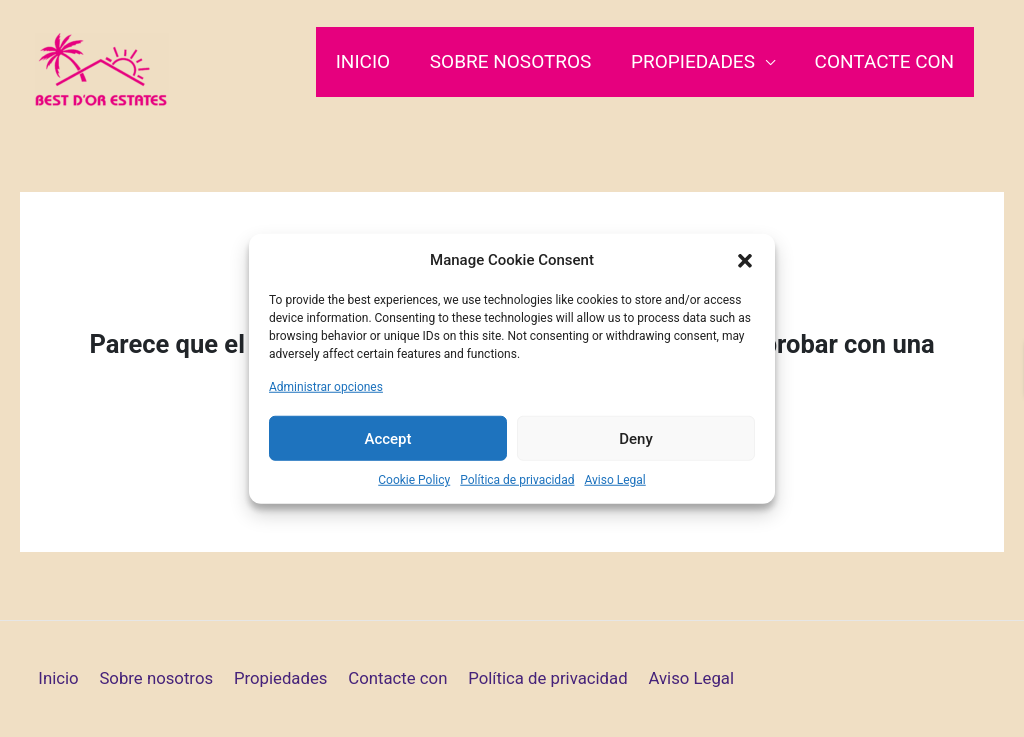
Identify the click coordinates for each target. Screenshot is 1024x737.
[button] (745, 260)
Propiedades (696, 61)
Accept (387, 438)
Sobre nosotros (515, 61)
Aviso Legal (614, 480)
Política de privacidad (517, 480)
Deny (636, 438)
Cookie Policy (414, 480)
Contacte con (885, 61)
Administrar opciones (326, 387)
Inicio (368, 61)
